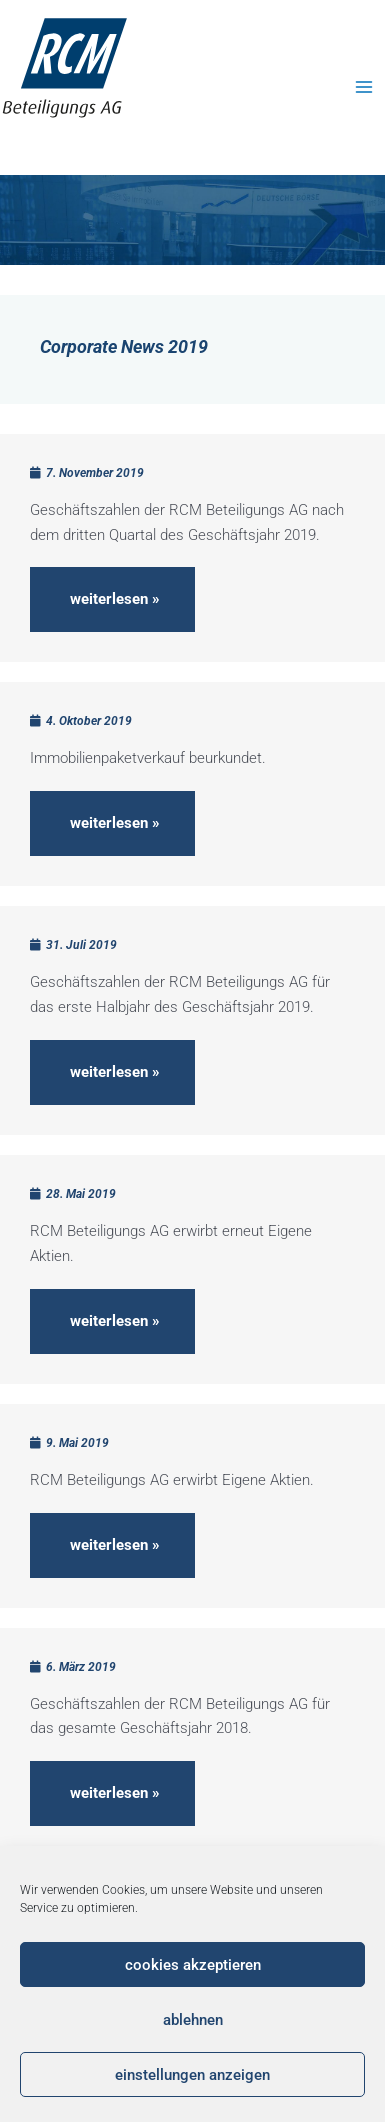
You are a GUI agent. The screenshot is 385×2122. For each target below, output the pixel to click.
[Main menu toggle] (364, 87)
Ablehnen (193, 2020)
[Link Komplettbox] (192, 548)
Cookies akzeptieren (193, 1965)
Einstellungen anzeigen (192, 2075)
